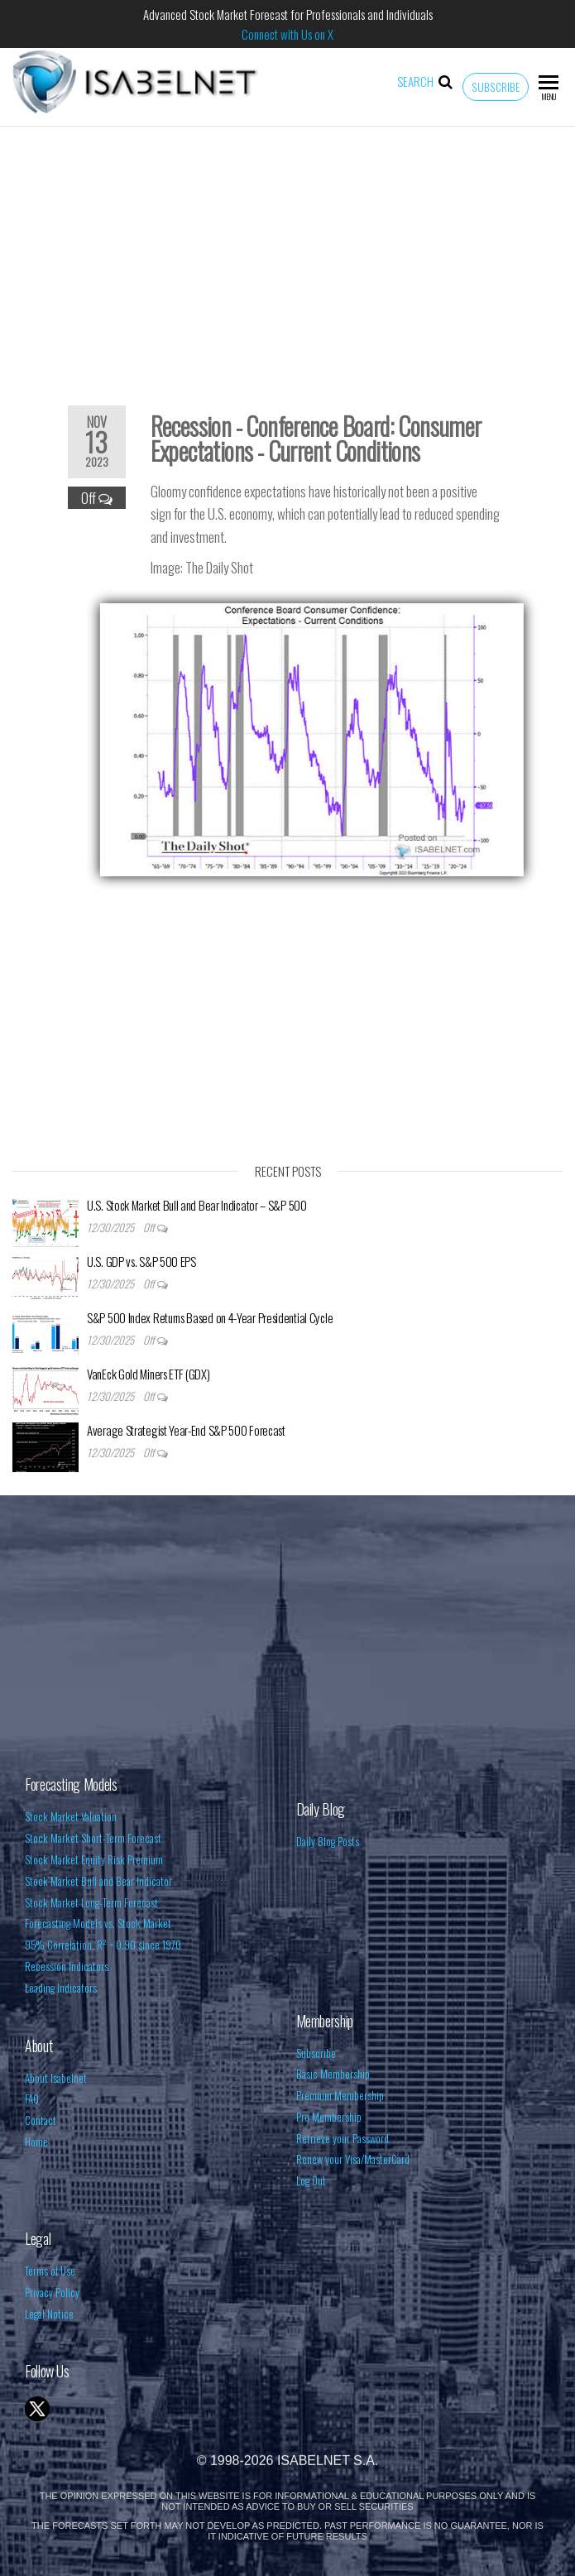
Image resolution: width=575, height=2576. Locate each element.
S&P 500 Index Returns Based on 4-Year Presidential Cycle (210, 1317)
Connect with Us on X (287, 34)
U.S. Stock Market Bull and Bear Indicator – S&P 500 (197, 1205)
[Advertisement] (287, 255)
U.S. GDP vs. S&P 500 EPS (141, 1261)
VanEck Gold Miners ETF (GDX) (148, 1374)
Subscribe (496, 87)
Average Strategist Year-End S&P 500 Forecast (186, 1430)
